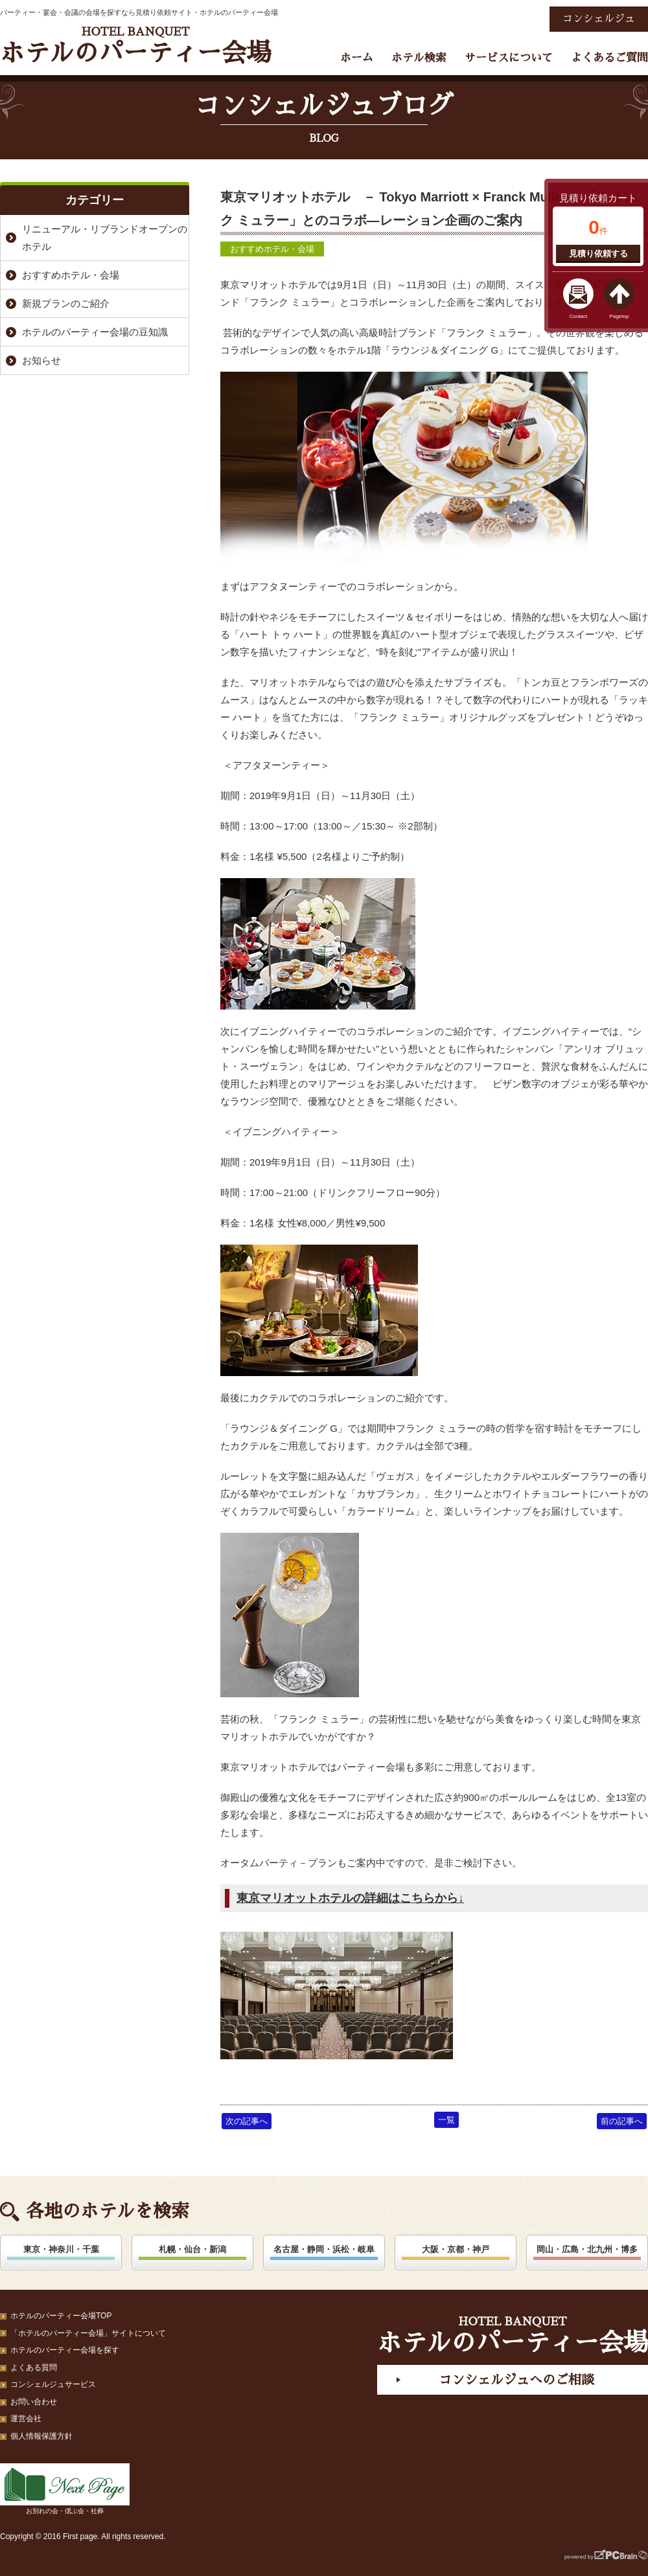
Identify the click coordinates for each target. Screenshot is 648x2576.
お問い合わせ (33, 2401)
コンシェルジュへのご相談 (516, 2379)
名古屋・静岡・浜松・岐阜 (324, 2249)
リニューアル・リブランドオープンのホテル (104, 237)
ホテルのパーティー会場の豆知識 (95, 331)
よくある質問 (33, 2367)
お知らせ (41, 360)
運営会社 (25, 2418)
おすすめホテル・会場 (272, 249)
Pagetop (619, 316)
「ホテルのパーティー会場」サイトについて (88, 2333)
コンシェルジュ (598, 19)
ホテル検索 (418, 57)
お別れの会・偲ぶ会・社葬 (65, 2488)
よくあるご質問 (609, 57)
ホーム (356, 57)
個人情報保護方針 (41, 2436)
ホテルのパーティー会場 (135, 45)
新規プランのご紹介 (66, 303)
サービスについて (509, 57)
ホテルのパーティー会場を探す (64, 2350)
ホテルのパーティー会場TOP (60, 2315)
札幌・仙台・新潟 (192, 2249)
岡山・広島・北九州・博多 (587, 2249)
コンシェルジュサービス (53, 2384)
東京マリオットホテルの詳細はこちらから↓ (350, 1898)
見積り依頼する (598, 253)
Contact (579, 316)
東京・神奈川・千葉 (61, 2249)
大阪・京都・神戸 (455, 2249)
